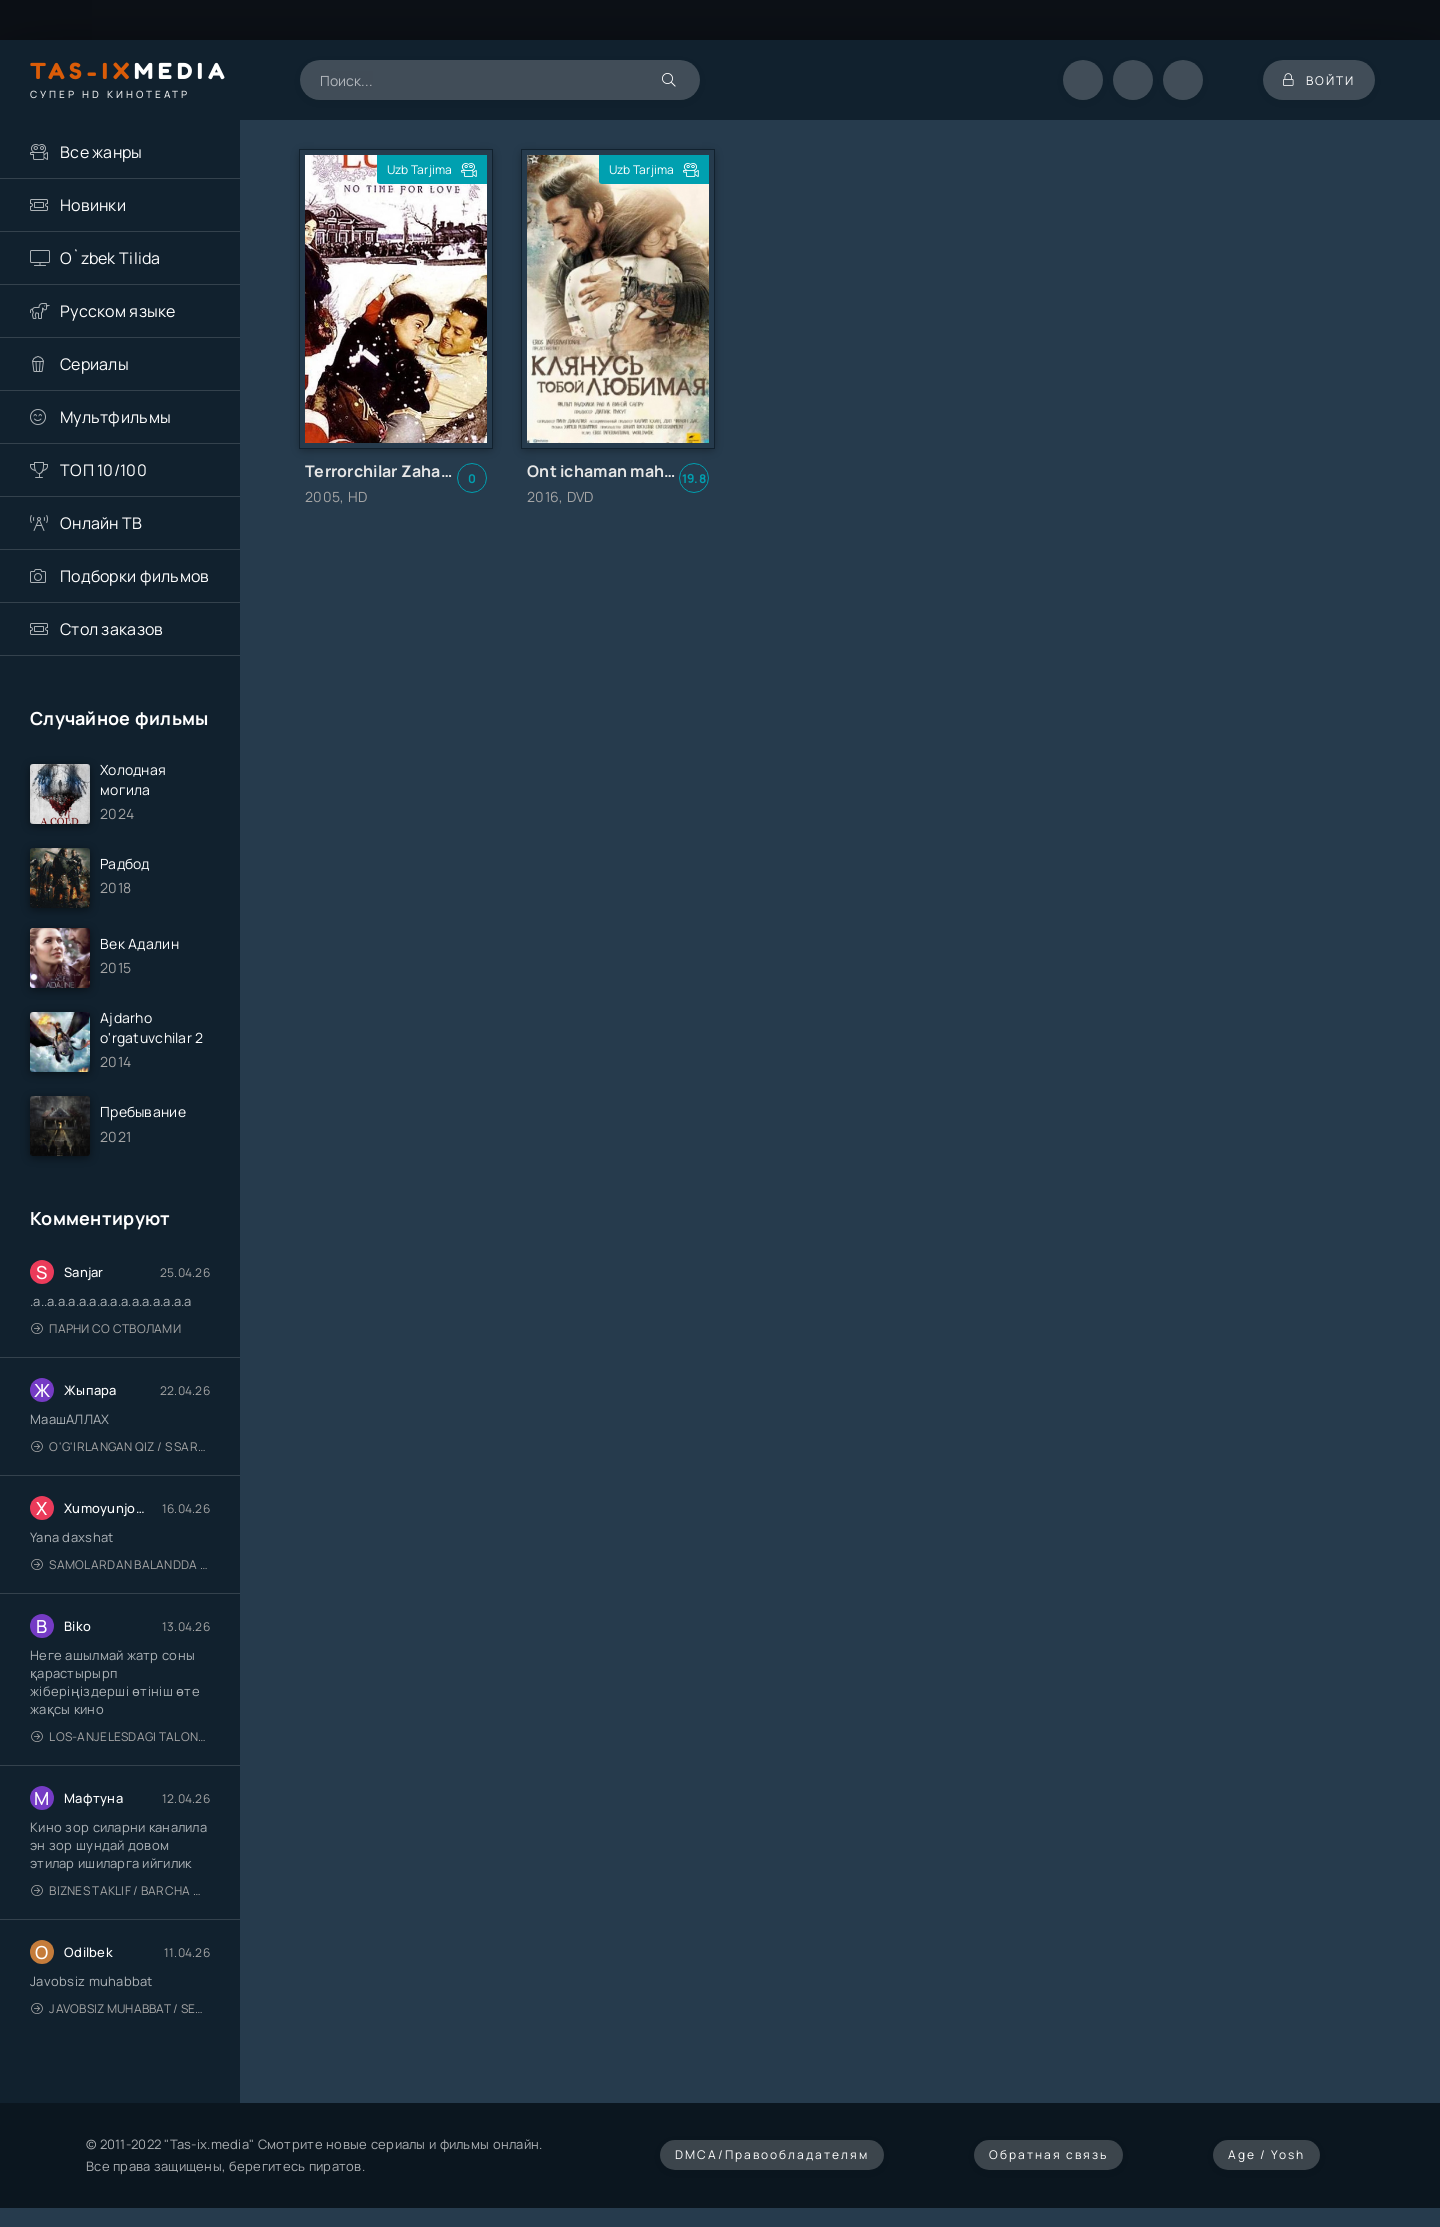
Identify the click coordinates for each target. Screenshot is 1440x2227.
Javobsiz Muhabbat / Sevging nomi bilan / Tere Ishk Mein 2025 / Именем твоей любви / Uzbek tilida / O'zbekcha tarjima (120, 2008)
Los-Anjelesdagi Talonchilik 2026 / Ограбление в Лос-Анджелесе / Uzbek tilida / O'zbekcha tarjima (120, 1736)
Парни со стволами (106, 1328)
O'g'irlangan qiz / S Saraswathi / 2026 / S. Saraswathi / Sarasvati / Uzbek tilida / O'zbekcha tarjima (120, 1446)
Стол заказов (111, 629)
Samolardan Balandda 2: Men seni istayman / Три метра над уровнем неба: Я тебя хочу (120, 1564)
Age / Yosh (1266, 2154)
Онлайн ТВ (101, 523)
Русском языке (118, 311)
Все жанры (101, 152)
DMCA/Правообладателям (772, 2154)
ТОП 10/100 (103, 470)
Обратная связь (1048, 2154)
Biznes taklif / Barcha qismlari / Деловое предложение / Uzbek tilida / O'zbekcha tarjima (120, 1890)
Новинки (93, 205)
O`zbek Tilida (110, 258)
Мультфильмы (115, 417)
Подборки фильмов (134, 576)
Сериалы (94, 364)
